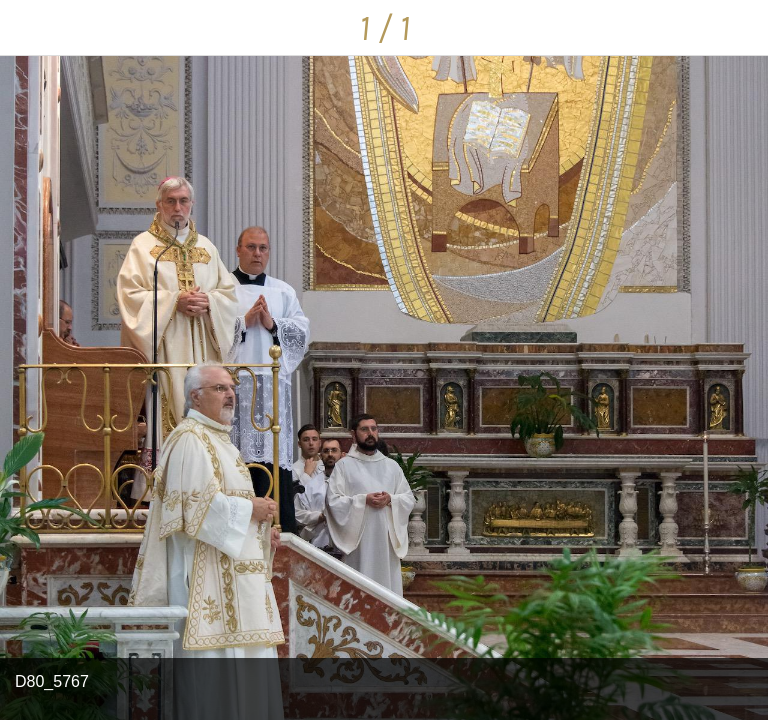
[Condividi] (740, 28)
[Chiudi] (28, 28)
